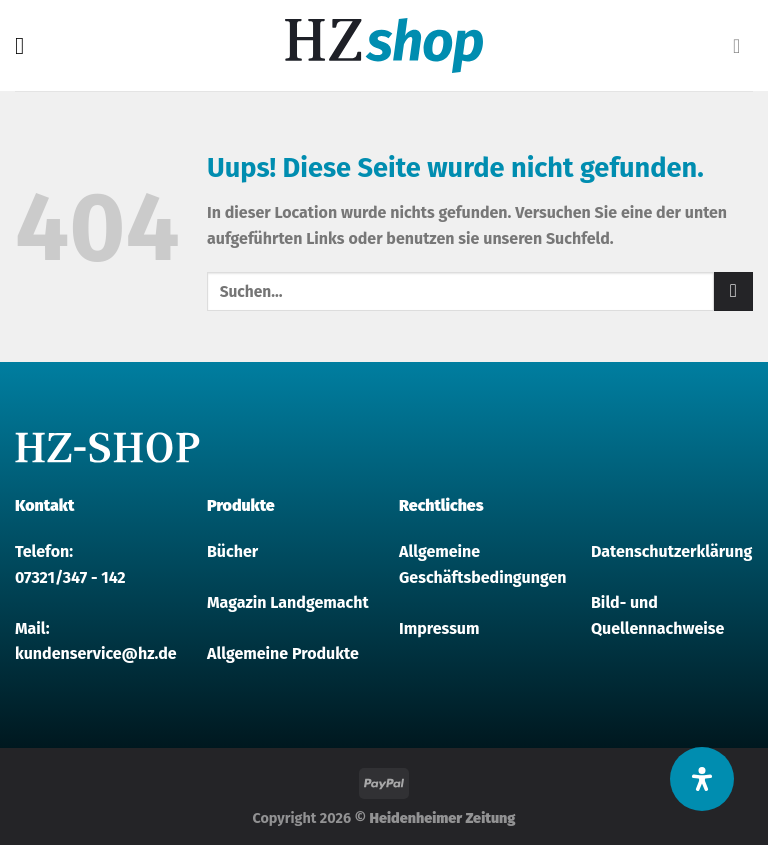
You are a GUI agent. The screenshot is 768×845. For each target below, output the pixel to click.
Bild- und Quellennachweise (657, 615)
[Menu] (27, 45)
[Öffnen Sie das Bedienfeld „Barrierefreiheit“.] (702, 779)
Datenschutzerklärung (671, 551)
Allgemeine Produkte (283, 653)
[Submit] (733, 291)
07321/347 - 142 (70, 577)
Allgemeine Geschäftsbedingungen (480, 564)
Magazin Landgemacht (288, 602)
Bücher (232, 551)
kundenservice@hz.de (96, 653)
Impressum (439, 628)
